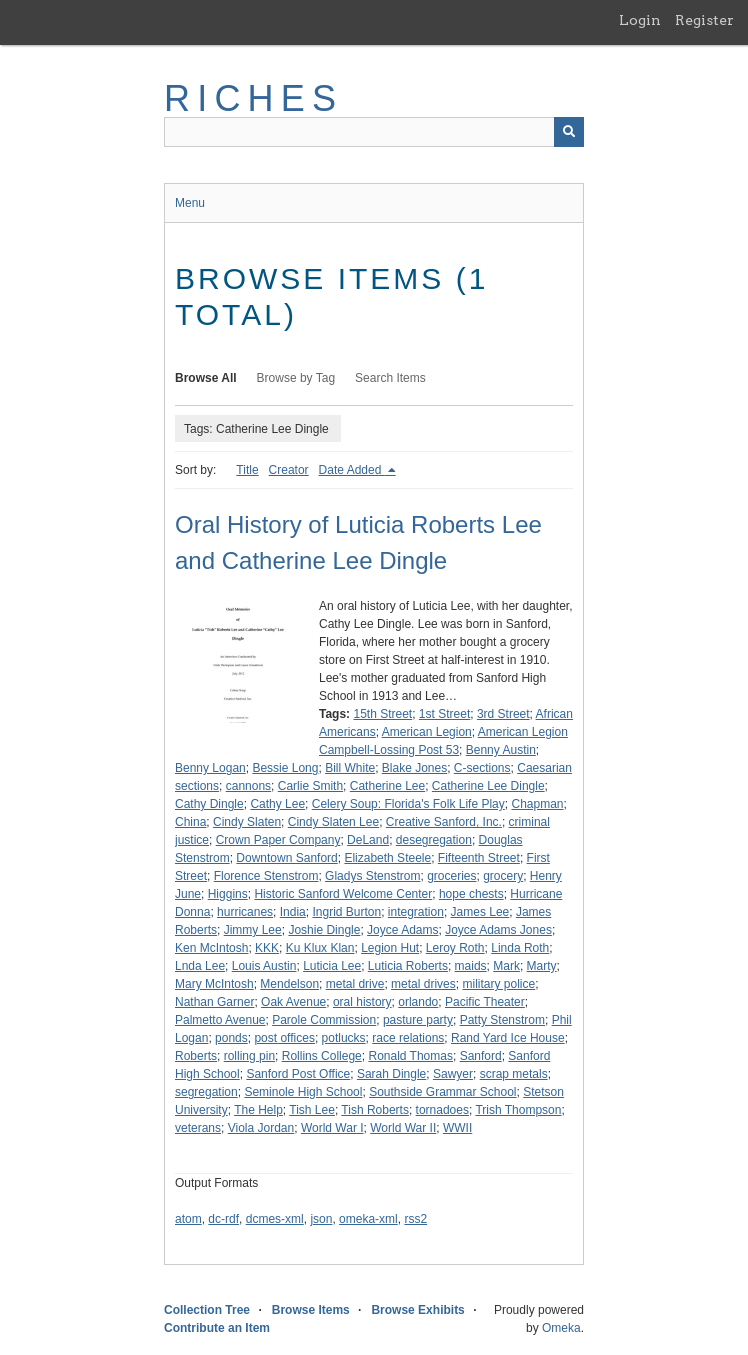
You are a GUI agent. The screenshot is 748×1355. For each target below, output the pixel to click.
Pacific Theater (485, 1002)
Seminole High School (303, 1092)
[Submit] (569, 132)
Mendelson (289, 984)
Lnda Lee (200, 966)
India (293, 912)
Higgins (228, 894)
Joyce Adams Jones (498, 930)
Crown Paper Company (278, 840)
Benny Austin (501, 750)
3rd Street (503, 714)
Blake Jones (414, 768)
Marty (542, 966)
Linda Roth (520, 948)
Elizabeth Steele (387, 858)
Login (640, 20)
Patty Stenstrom (502, 1020)
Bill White (350, 768)
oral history (362, 1002)
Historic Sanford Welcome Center (343, 894)
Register (704, 20)
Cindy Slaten (247, 822)
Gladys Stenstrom (372, 876)
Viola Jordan (261, 1128)
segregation (206, 1092)
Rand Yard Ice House (508, 1038)
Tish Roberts (375, 1110)
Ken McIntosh (211, 948)
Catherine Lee (387, 786)
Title (247, 470)
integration (416, 912)
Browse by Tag (296, 378)
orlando (418, 1002)
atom (188, 1219)
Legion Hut (390, 948)
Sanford (481, 1056)
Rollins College (322, 1056)
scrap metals (514, 1074)
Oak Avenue (293, 1002)
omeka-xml (368, 1219)
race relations (408, 1038)
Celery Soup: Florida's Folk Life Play (408, 804)
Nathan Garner (214, 1002)
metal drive (355, 984)
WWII (457, 1128)
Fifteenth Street (479, 858)
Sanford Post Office (298, 1074)
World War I (332, 1128)
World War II (403, 1128)
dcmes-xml (275, 1219)
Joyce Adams (402, 930)
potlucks (344, 1038)
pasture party (418, 1020)
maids (471, 966)
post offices (284, 1038)
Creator (289, 470)
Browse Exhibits (417, 1310)
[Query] (374, 132)
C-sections (482, 768)
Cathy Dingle (209, 804)
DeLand (368, 840)
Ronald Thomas (410, 1056)
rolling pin (249, 1056)
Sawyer (453, 1074)
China (190, 822)
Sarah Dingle (391, 1074)
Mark (506, 966)
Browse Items (311, 1310)
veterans (198, 1128)
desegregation (434, 840)
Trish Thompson (518, 1110)
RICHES (253, 98)
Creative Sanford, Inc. (444, 822)
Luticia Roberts (408, 966)
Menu (190, 203)
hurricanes (245, 912)
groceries (451, 876)
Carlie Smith (310, 786)
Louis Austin (264, 966)
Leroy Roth (455, 948)
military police (498, 984)
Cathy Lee (277, 804)
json (321, 1219)
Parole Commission (324, 1020)
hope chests (471, 894)
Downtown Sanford (286, 858)
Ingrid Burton (346, 912)
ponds (231, 1038)
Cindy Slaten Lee (333, 822)
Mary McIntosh (214, 984)
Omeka (561, 1328)
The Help (258, 1110)
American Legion (427, 732)
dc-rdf (223, 1219)
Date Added (352, 470)
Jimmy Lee (253, 930)
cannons (248, 786)
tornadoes (442, 1110)
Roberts (196, 1056)
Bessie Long (285, 768)
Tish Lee (312, 1110)
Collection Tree (207, 1310)
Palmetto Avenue (220, 1020)
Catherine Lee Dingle (488, 786)
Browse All (206, 378)
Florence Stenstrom (266, 876)
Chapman (537, 804)
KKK (267, 948)
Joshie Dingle (324, 930)
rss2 (415, 1219)
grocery (503, 876)
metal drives (423, 984)
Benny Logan (210, 768)
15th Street (382, 714)
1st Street (444, 714)
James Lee (480, 912)
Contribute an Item (217, 1328)
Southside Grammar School (442, 1092)
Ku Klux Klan (320, 948)
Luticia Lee (332, 966)
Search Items (390, 378)
